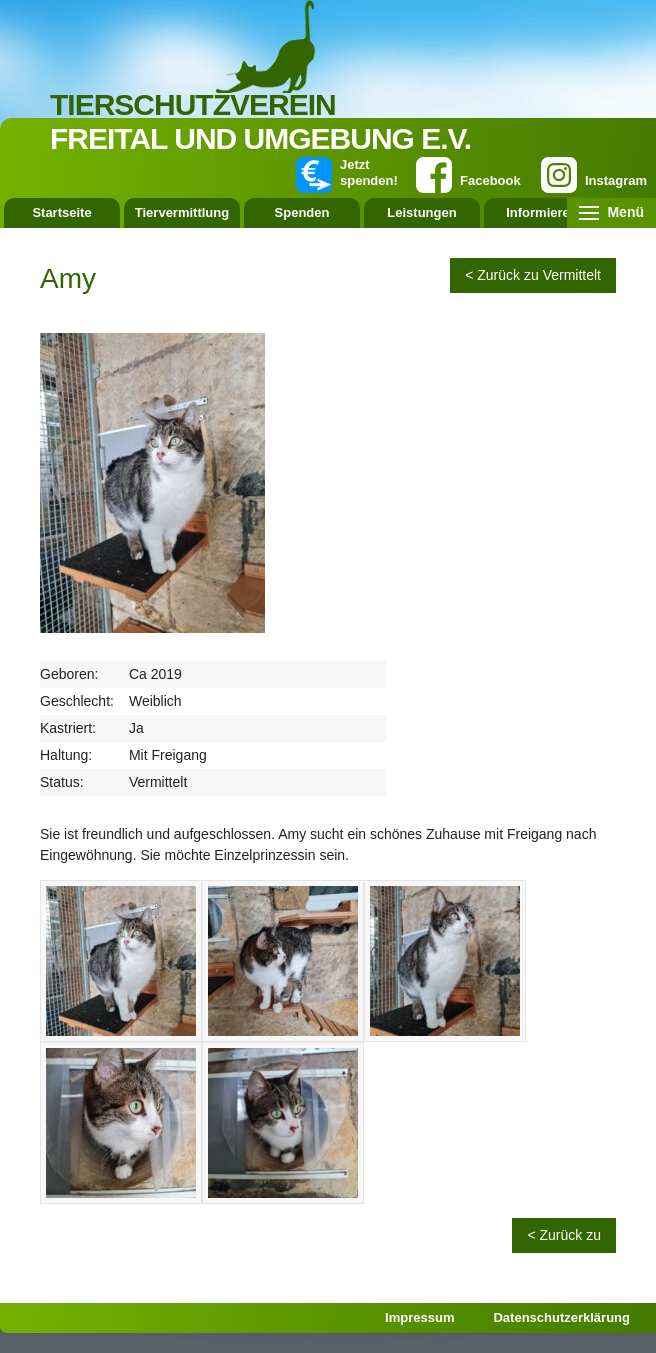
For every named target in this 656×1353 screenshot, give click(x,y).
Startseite (61, 212)
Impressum (419, 1317)
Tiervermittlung (182, 212)
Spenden (302, 212)
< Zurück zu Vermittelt (533, 275)
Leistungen (421, 212)
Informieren (542, 212)
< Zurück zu (564, 1235)
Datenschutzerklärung (561, 1317)
